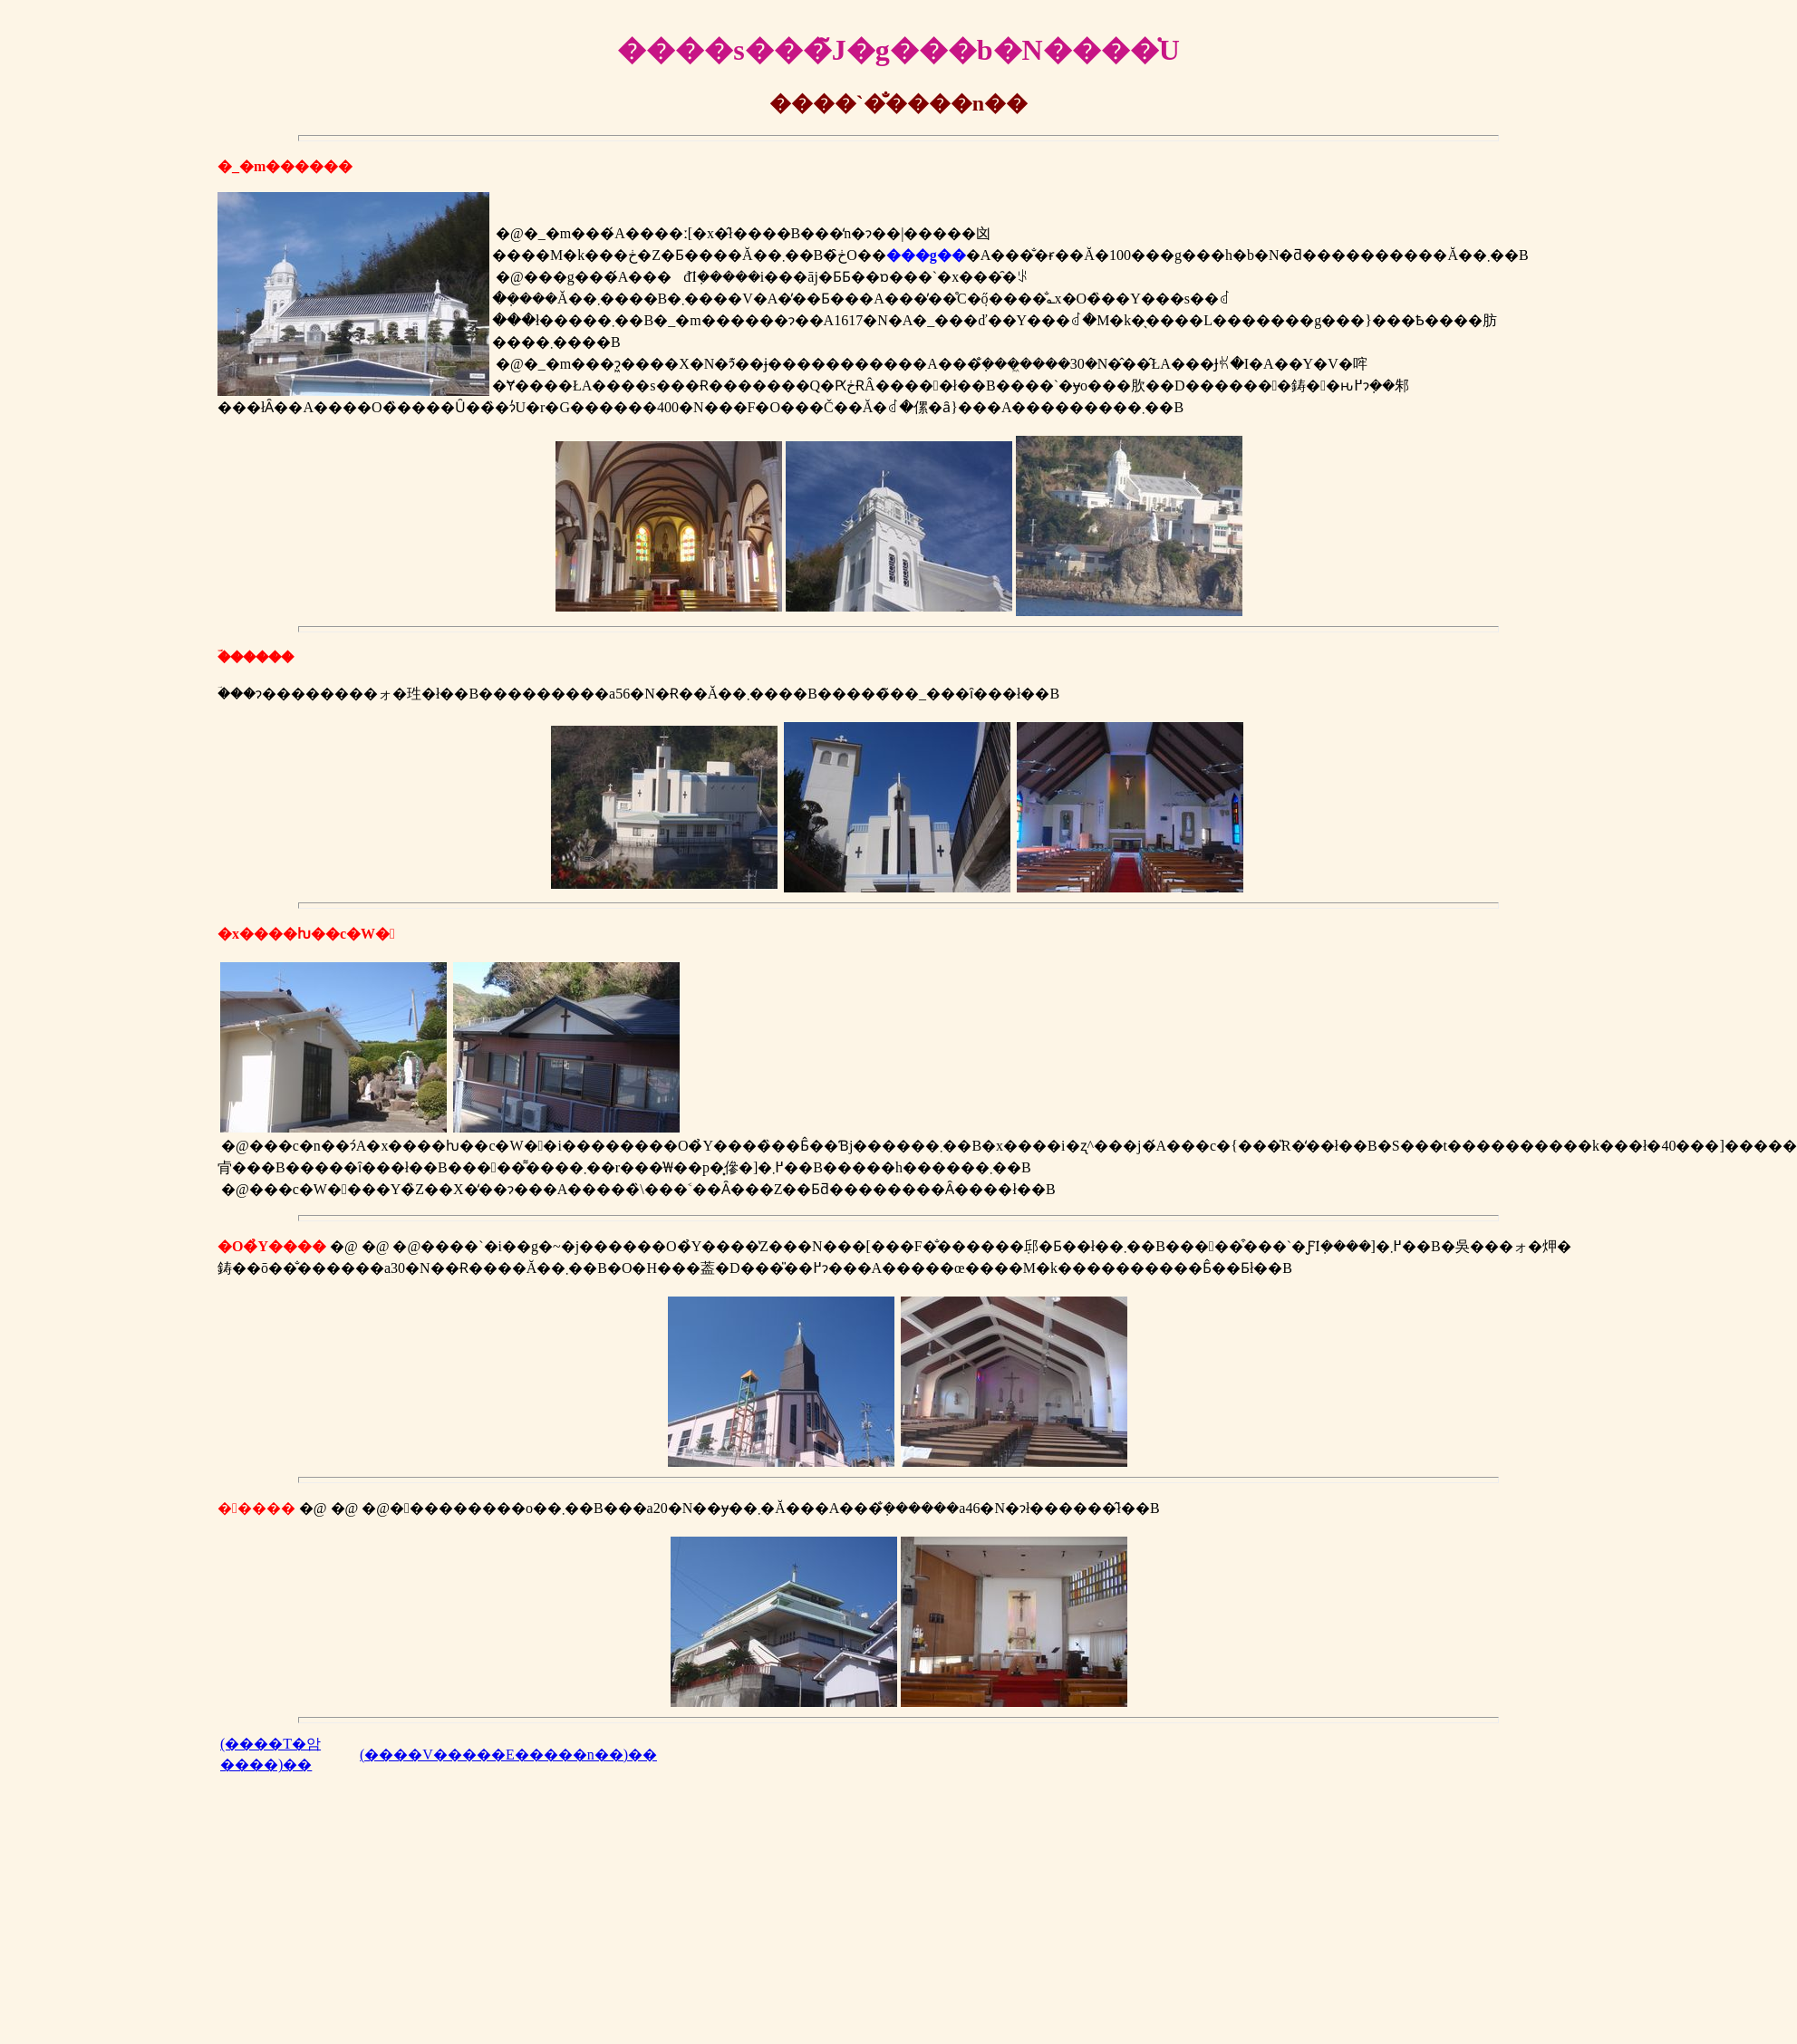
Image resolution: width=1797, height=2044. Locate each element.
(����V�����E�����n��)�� (508, 1754)
